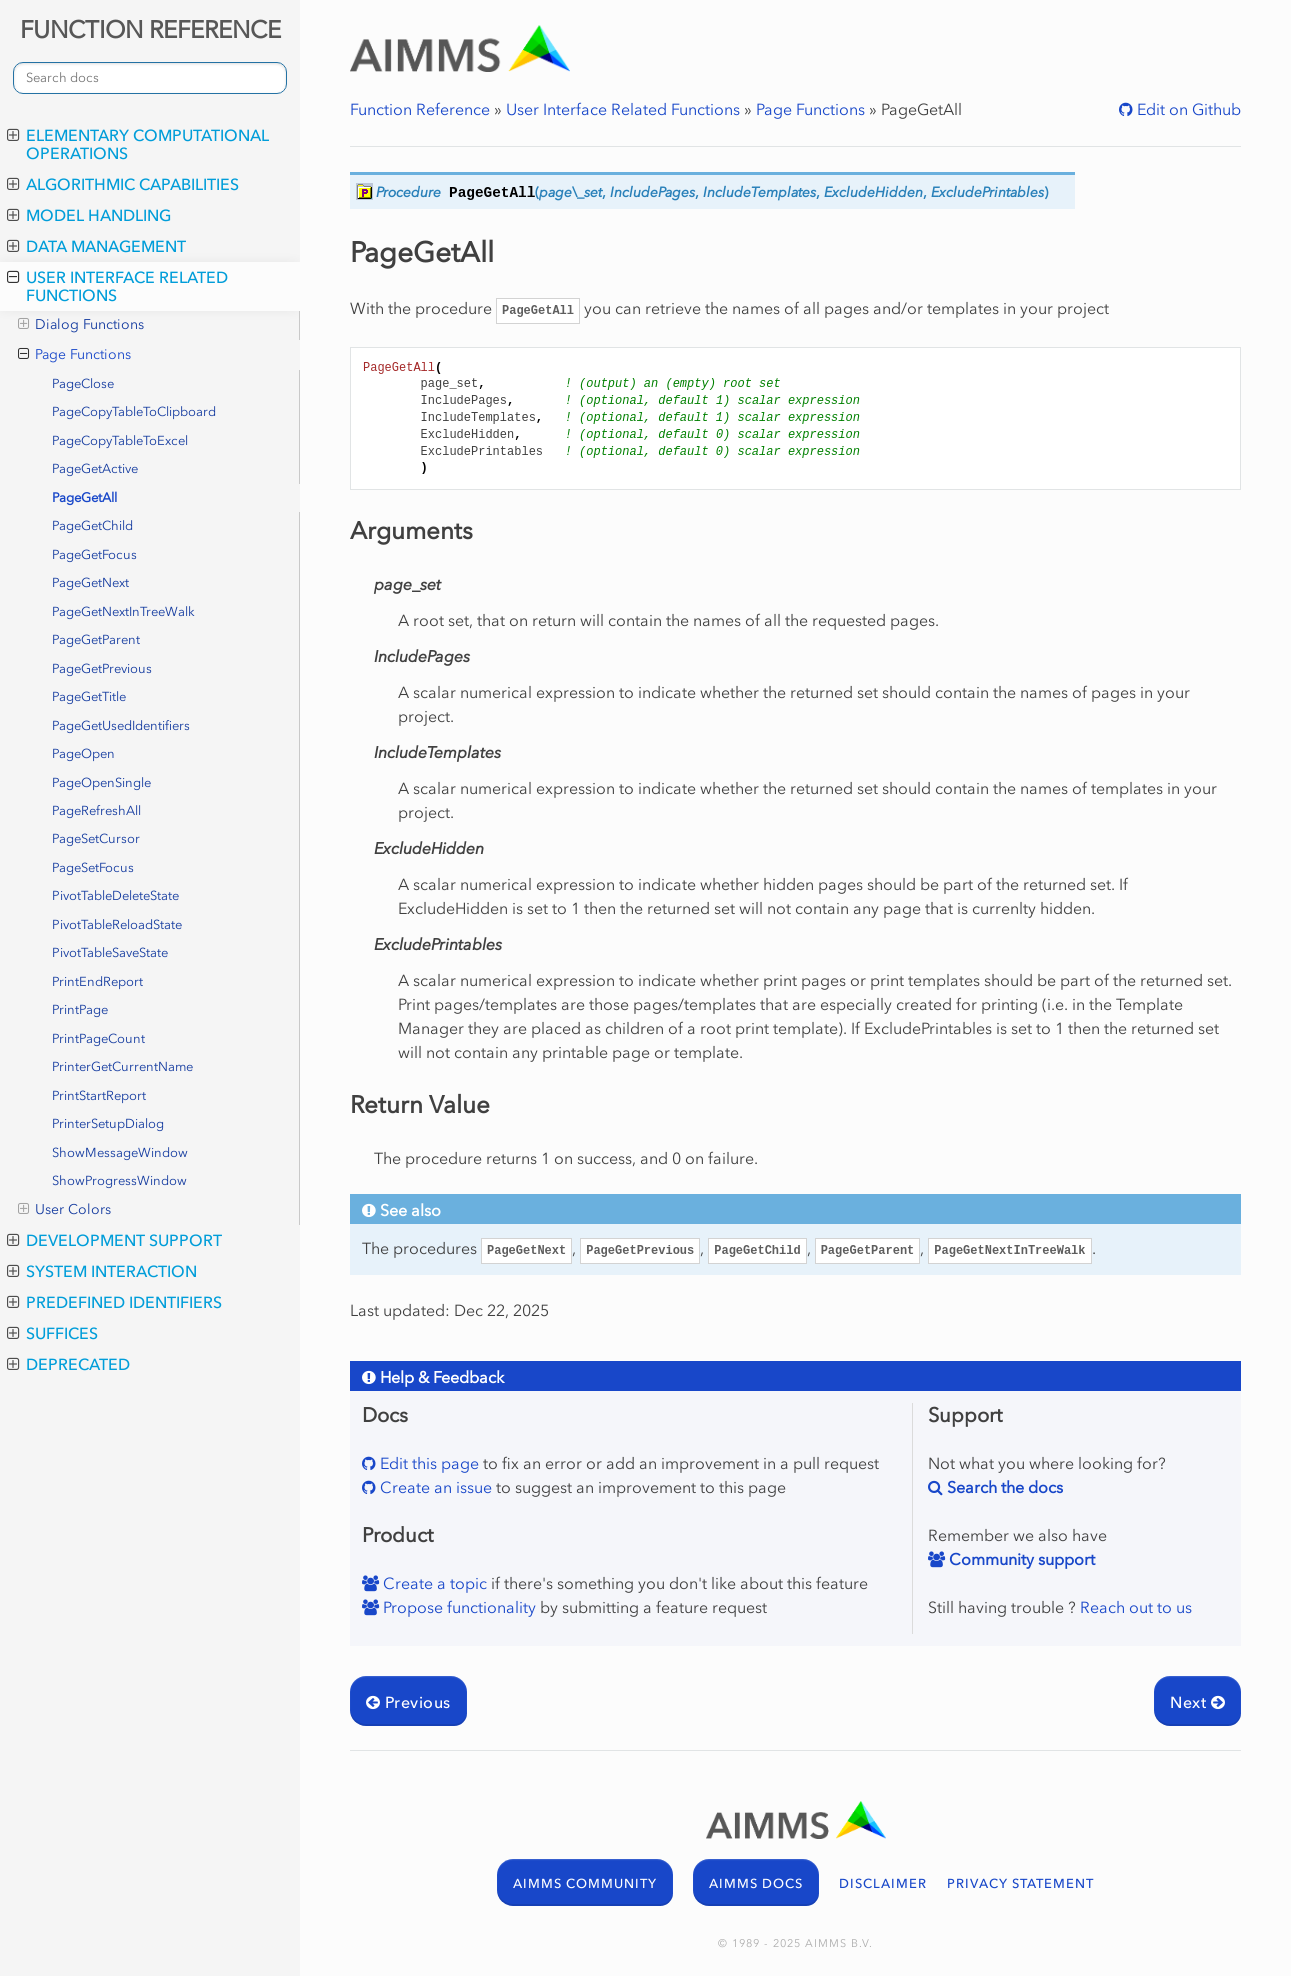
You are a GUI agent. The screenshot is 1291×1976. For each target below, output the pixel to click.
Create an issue (434, 1487)
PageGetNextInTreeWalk (123, 611)
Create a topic (433, 1583)
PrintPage (80, 1009)
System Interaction (102, 1271)
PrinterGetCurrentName (122, 1066)
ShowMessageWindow (120, 1152)
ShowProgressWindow (119, 1180)
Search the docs (1003, 1487)
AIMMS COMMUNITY (585, 1883)
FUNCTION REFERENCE (150, 29)
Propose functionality (457, 1607)
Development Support (114, 1240)
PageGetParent (96, 639)
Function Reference (420, 109)
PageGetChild (92, 525)
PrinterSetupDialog (108, 1123)
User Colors (64, 1210)
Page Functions (74, 355)
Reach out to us (1136, 1607)
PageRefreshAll (96, 810)
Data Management (96, 246)
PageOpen (83, 753)
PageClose (83, 383)
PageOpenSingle (101, 782)
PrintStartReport (99, 1095)
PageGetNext (90, 582)
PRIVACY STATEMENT (1020, 1883)
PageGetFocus (94, 554)
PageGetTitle (89, 696)
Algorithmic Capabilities (123, 184)
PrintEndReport (97, 981)
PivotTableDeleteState (115, 895)
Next (1197, 1702)
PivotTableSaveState (110, 952)
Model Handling (89, 215)
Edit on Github (1187, 109)
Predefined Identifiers (114, 1302)
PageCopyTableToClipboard (134, 411)
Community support (1020, 1559)
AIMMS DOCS (756, 1883)
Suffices (52, 1333)
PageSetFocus (93, 867)
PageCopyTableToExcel (120, 440)
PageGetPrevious (102, 668)
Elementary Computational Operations (138, 144)
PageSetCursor (96, 838)
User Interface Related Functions (117, 286)
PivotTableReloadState (117, 924)
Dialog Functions (81, 325)
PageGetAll (84, 497)
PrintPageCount (98, 1038)
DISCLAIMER (883, 1883)
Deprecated (68, 1364)
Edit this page (427, 1463)
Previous (408, 1702)
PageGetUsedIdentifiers (121, 725)
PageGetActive (95, 468)
